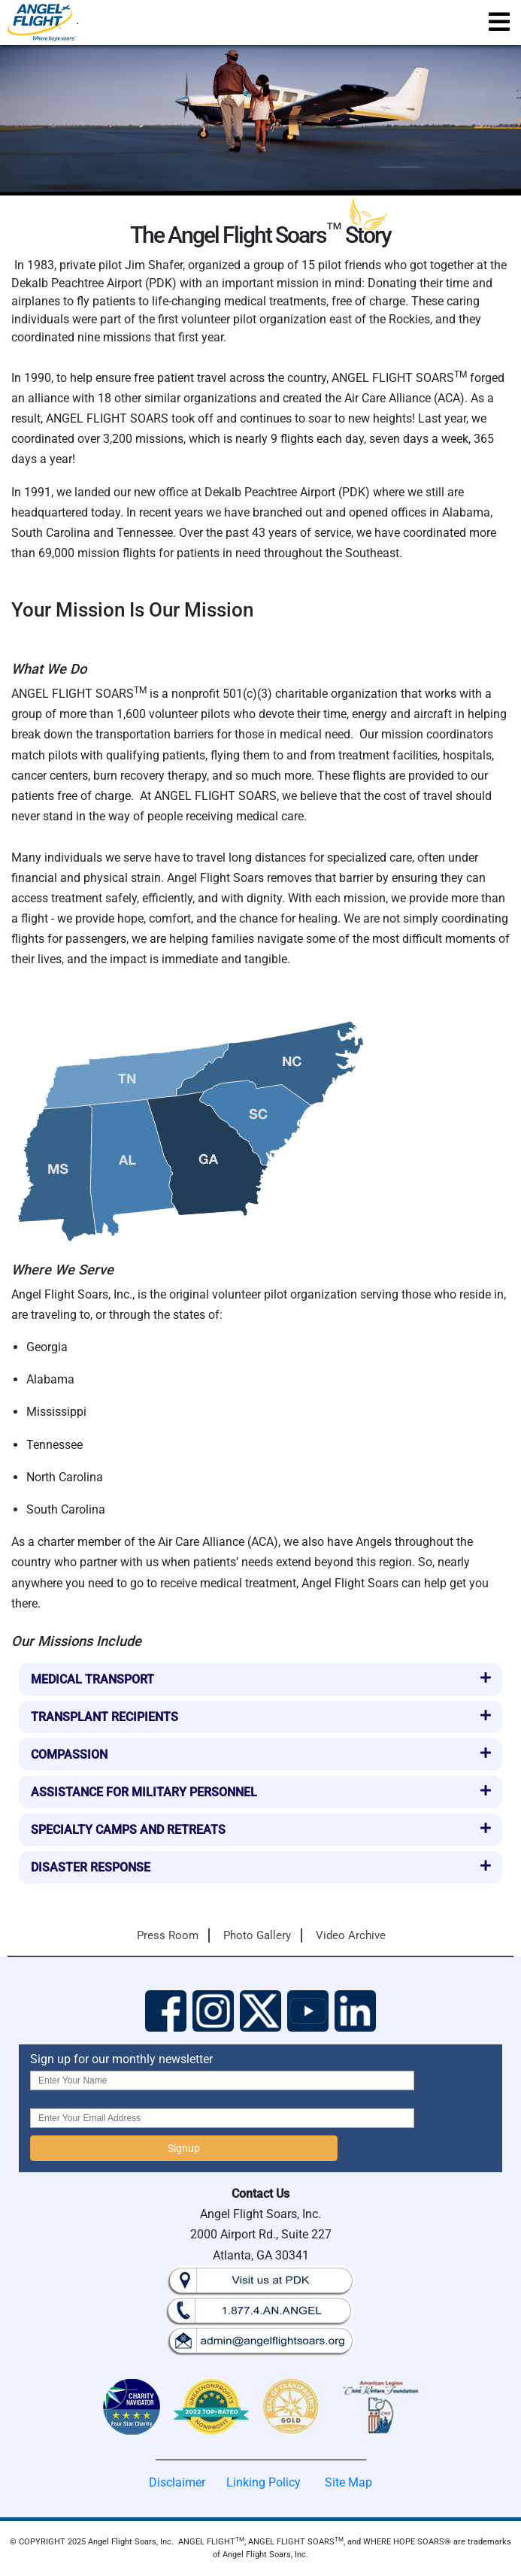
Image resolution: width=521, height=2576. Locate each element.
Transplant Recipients (104, 1717)
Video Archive (351, 1935)
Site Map (348, 2482)
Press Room (167, 1935)
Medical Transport (92, 1679)
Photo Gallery (257, 1935)
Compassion (69, 1754)
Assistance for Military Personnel (144, 1792)
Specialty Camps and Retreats (128, 1830)
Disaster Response (90, 1867)
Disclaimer (177, 2482)
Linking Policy (263, 2482)
